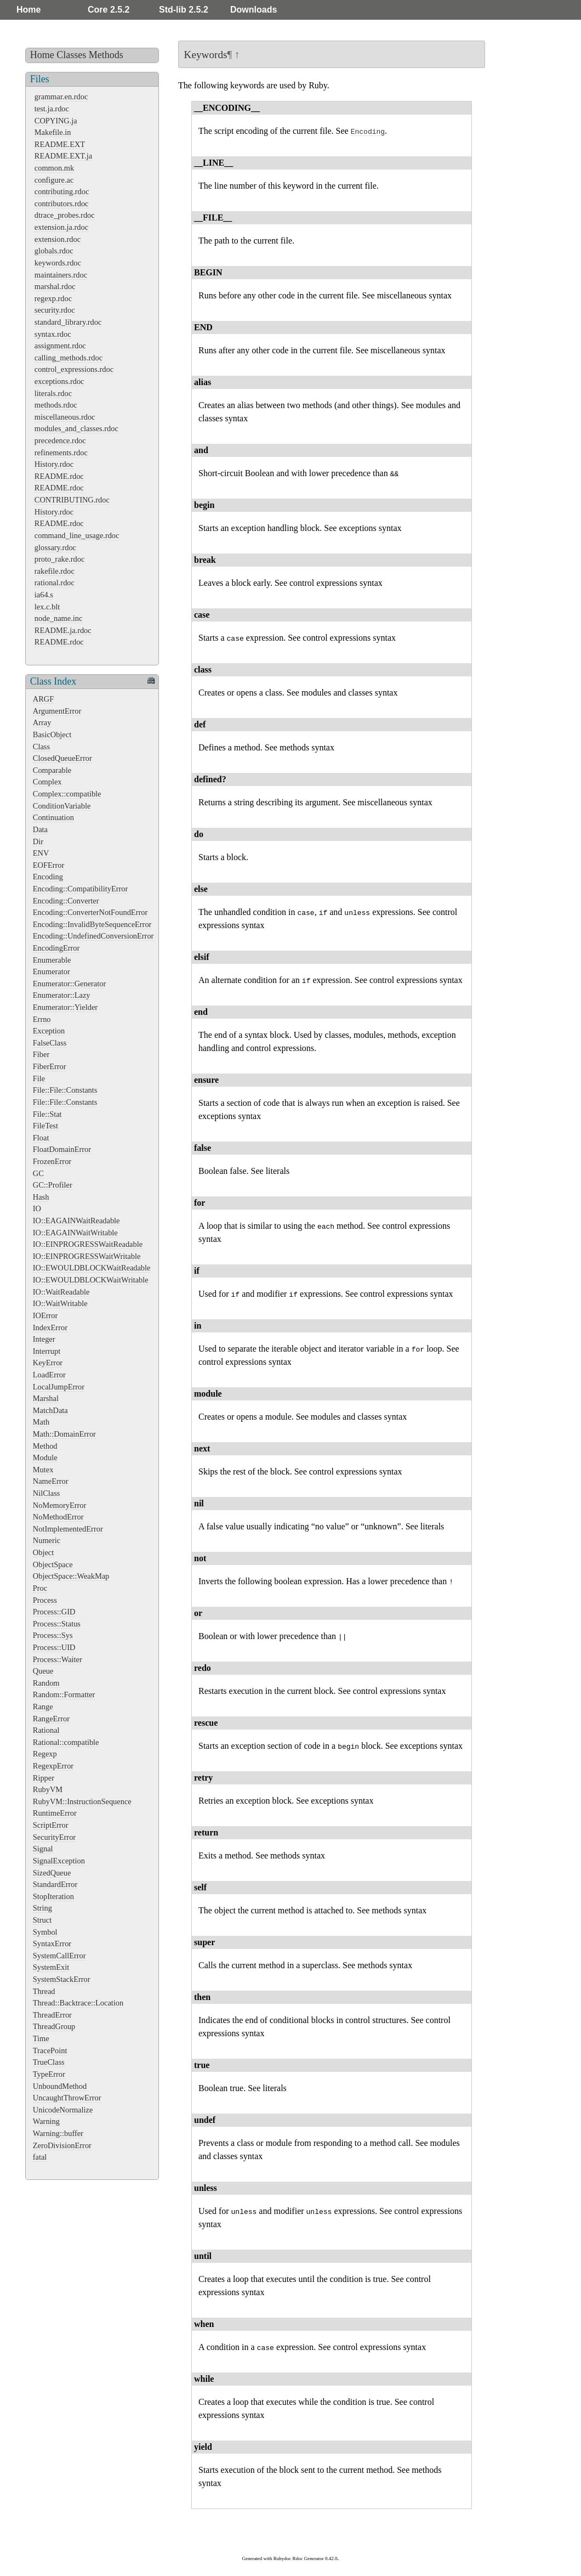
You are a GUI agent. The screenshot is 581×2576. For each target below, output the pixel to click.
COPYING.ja (56, 120)
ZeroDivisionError (62, 2145)
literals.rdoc (53, 393)
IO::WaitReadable (61, 1291)
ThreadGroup (54, 2026)
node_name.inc (59, 618)
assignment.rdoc (60, 345)
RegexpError (53, 1765)
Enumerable (52, 960)
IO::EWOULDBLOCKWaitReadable (92, 1267)
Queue (43, 1671)
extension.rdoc (58, 239)
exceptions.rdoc (59, 381)
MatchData (50, 1410)
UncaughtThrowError (67, 2097)
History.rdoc (54, 464)
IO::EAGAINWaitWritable (75, 1232)
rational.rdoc (55, 582)
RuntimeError (55, 1813)
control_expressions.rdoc (74, 369)
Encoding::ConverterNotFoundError (90, 912)
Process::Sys (53, 1635)
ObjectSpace (53, 1564)
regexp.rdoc (53, 298)
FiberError (49, 1066)
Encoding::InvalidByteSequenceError (92, 924)
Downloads (253, 9)
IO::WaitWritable (60, 1303)
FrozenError (52, 1161)
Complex (47, 781)
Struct (42, 1920)
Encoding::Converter (66, 900)
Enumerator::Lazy (61, 995)
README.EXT (60, 144)
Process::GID (54, 1611)
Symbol (45, 1932)
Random (46, 1683)
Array (42, 722)
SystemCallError (59, 1955)
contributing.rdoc (62, 191)
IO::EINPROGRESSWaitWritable (87, 1256)
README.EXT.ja (63, 155)
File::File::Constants (65, 1090)
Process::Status (57, 1623)
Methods (106, 54)
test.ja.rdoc (52, 108)
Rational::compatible (66, 1742)
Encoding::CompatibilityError (80, 888)
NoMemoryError (60, 1505)
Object (43, 1552)
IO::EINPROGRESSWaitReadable (88, 1244)
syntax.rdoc (53, 334)
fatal (40, 2157)
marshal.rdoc (55, 286)
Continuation (53, 817)
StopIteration (53, 1896)
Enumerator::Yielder (65, 1007)
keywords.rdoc (58, 262)
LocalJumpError (58, 1386)
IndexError (50, 1327)
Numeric (46, 1540)
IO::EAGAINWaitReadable (76, 1220)
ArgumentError (57, 711)
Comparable (52, 770)
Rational (46, 1730)
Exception (49, 1030)
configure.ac (54, 180)
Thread (44, 1991)
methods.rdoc (56, 404)
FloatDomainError (62, 1149)
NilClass (46, 1493)
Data (40, 829)
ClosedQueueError (62, 758)
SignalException (59, 1860)
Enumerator (51, 971)
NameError (51, 1481)
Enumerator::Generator (69, 983)
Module (45, 1457)
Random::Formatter (64, 1694)
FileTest (45, 1125)
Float (41, 1137)
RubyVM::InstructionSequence (82, 1801)
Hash (41, 1197)
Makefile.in (53, 132)
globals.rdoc (54, 250)
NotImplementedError (68, 1528)
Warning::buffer (58, 2133)
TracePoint (50, 2050)
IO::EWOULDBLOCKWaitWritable (91, 1279)
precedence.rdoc (60, 440)
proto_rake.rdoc (60, 559)
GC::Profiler (52, 1184)
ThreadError (52, 2014)
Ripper (43, 1777)
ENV (41, 853)
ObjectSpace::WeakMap (71, 1576)
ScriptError (51, 1825)
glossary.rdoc (55, 547)
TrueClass (49, 2062)
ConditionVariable (62, 805)
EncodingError (56, 948)
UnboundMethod (60, 2086)
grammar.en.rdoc (61, 96)
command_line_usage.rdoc (77, 535)
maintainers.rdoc (61, 274)
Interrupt (46, 1351)
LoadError (49, 1374)
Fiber (41, 1054)
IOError (45, 1315)
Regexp (45, 1753)
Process (45, 1600)
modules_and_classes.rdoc (76, 428)
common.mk (54, 167)
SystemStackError (61, 1979)
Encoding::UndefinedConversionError (93, 935)
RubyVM (47, 1789)
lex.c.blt (47, 606)
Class (41, 746)
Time (41, 2038)
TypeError (49, 2074)
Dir (38, 841)
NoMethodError (58, 1516)
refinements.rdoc (61, 452)
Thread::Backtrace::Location (78, 2002)
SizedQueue (52, 1872)
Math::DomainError (64, 1434)
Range (43, 1706)
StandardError (55, 1884)
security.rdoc (55, 310)
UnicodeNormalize (63, 2109)
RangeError (51, 1718)
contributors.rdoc (62, 203)
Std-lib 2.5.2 (183, 9)
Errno (42, 1019)
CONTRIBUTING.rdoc (72, 499)
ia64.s (44, 594)
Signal (43, 1848)
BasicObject (52, 734)
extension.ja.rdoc (61, 227)
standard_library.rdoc (68, 322)
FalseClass (50, 1042)
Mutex (43, 1469)
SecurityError (54, 1837)
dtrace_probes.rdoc (65, 215)
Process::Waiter (57, 1659)
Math (41, 1421)
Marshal (46, 1398)
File (39, 1078)
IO (37, 1208)
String (42, 1907)
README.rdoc (59, 476)
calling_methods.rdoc (68, 357)
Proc (40, 1588)
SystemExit (51, 1967)
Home (28, 9)
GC (38, 1173)
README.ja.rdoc (63, 630)
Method (45, 1446)
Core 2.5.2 (108, 9)
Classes (71, 54)
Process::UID (54, 1647)
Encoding (48, 876)
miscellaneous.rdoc (65, 417)
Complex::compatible (67, 793)
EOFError (49, 865)
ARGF (43, 698)
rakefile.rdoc (55, 571)
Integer (44, 1339)
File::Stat (47, 1114)
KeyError (47, 1362)
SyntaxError (52, 1943)
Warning (46, 2121)
